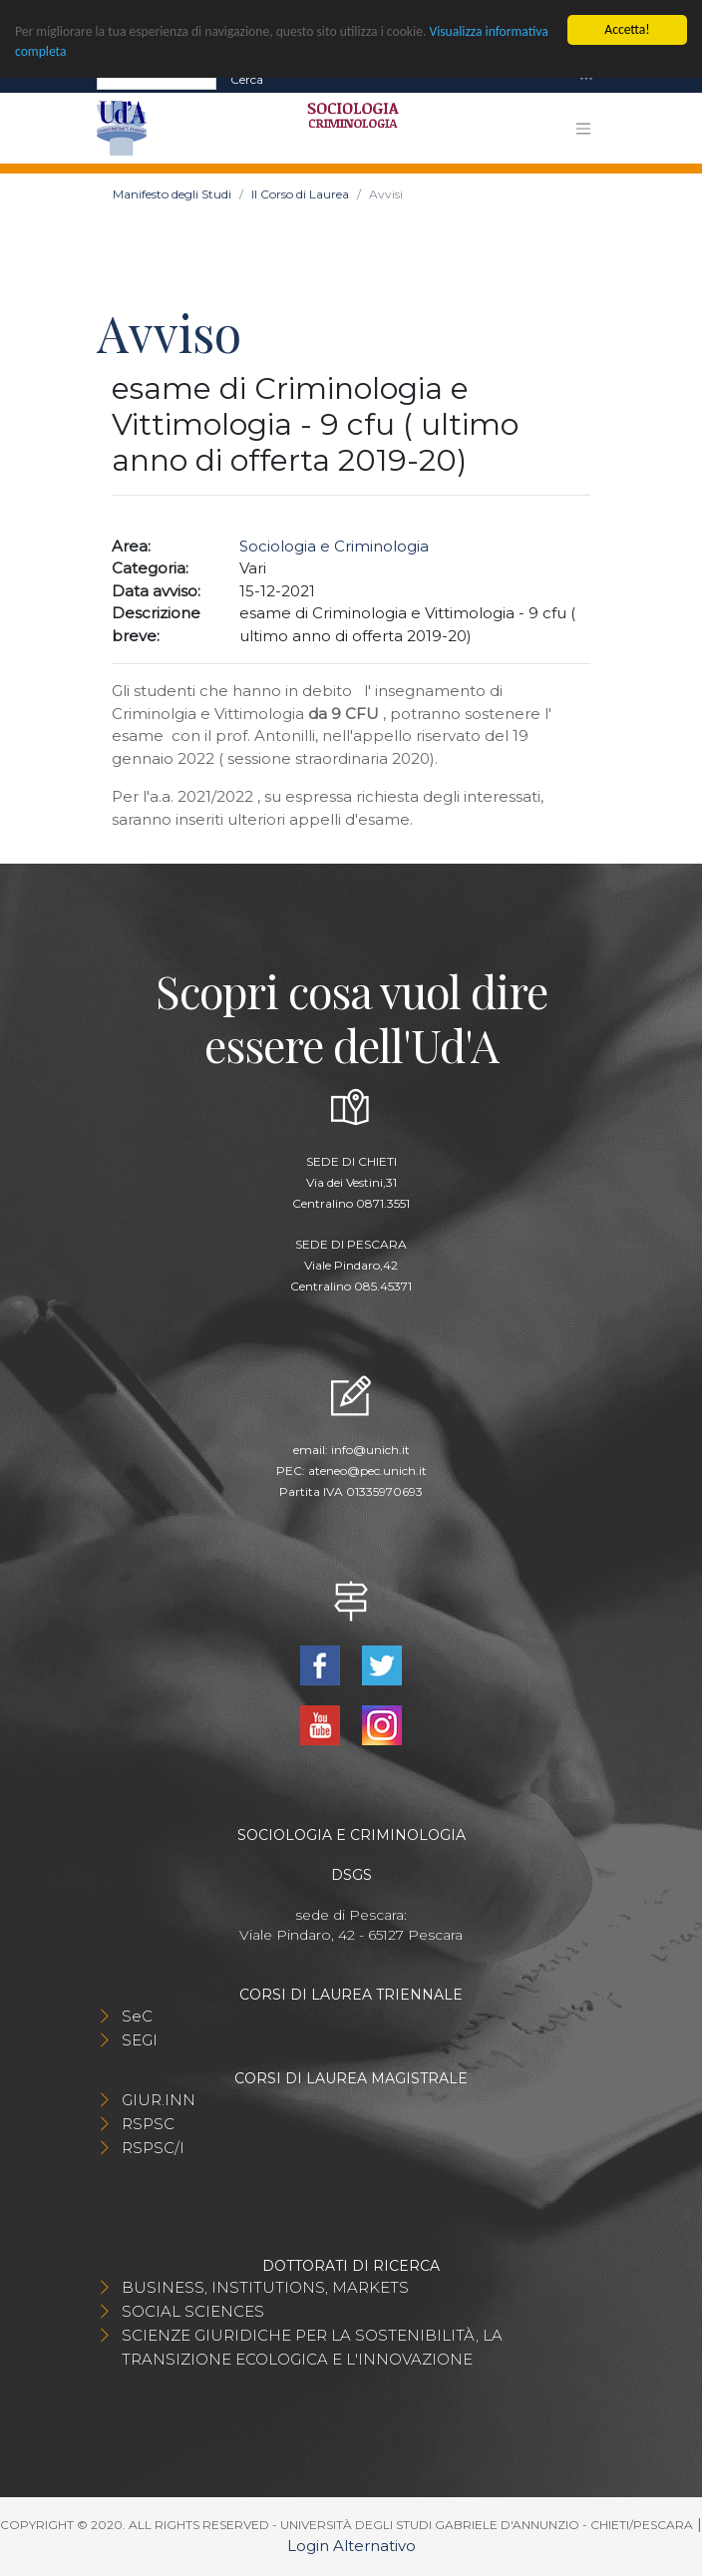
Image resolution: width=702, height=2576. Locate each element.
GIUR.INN (158, 2099)
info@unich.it (370, 1449)
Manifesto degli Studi (172, 193)
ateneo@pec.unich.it (367, 1470)
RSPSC (148, 2123)
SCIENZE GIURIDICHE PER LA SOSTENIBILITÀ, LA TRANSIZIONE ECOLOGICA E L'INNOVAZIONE (312, 2347)
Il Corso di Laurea (300, 193)
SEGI (140, 2039)
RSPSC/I (153, 2147)
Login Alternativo (351, 2545)
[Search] (156, 79)
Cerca (246, 78)
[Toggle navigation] (586, 79)
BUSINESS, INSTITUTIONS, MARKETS (265, 2287)
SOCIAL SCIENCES (193, 2311)
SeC (137, 2016)
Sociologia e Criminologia (334, 546)
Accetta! (626, 29)
